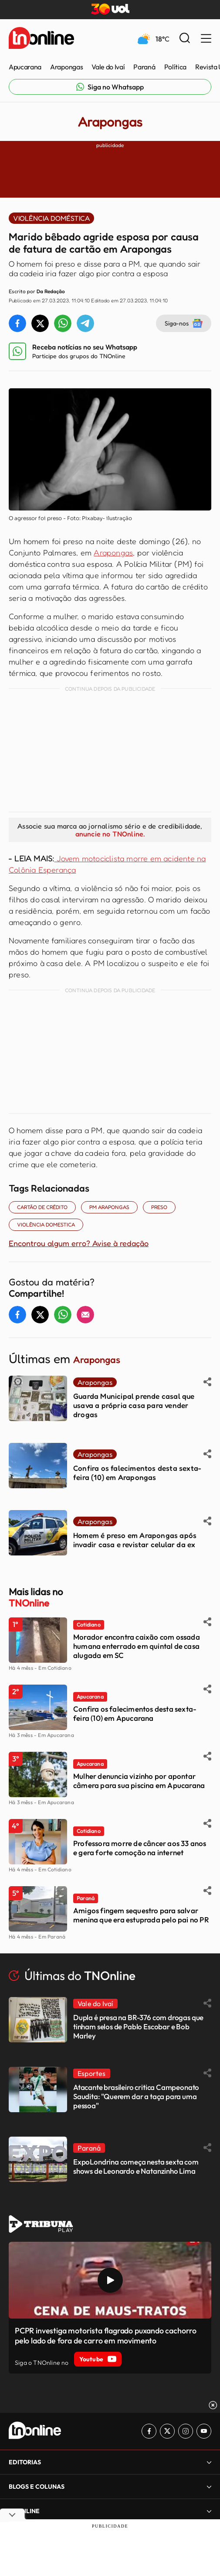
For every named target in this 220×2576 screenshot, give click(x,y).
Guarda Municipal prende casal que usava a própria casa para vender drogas (134, 1405)
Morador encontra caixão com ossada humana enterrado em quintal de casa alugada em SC (136, 1646)
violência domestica (46, 1224)
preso (159, 1207)
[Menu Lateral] (206, 39)
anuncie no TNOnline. (110, 833)
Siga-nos (184, 323)
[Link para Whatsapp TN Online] (110, 87)
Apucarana (25, 66)
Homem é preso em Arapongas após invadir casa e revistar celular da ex (134, 1540)
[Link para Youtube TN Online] (203, 2431)
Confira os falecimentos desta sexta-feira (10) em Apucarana (134, 1713)
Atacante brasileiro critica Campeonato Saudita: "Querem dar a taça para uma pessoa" (136, 2096)
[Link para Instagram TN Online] (185, 2431)
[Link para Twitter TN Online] (167, 2431)
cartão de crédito (42, 1207)
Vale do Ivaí (108, 66)
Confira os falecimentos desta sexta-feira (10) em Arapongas (137, 1472)
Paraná (144, 66)
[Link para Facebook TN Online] (149, 2431)
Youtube (97, 2359)
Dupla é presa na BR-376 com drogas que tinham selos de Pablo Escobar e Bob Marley (138, 2026)
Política (175, 66)
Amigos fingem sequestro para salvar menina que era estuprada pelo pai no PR (141, 1915)
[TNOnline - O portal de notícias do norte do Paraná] (41, 39)
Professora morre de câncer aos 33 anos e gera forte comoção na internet (139, 1848)
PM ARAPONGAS (109, 1207)
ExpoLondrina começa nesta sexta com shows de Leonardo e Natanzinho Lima (136, 2166)
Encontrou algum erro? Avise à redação (79, 1243)
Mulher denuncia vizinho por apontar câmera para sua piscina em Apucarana (139, 1780)
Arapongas (66, 66)
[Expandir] (209, 2462)
